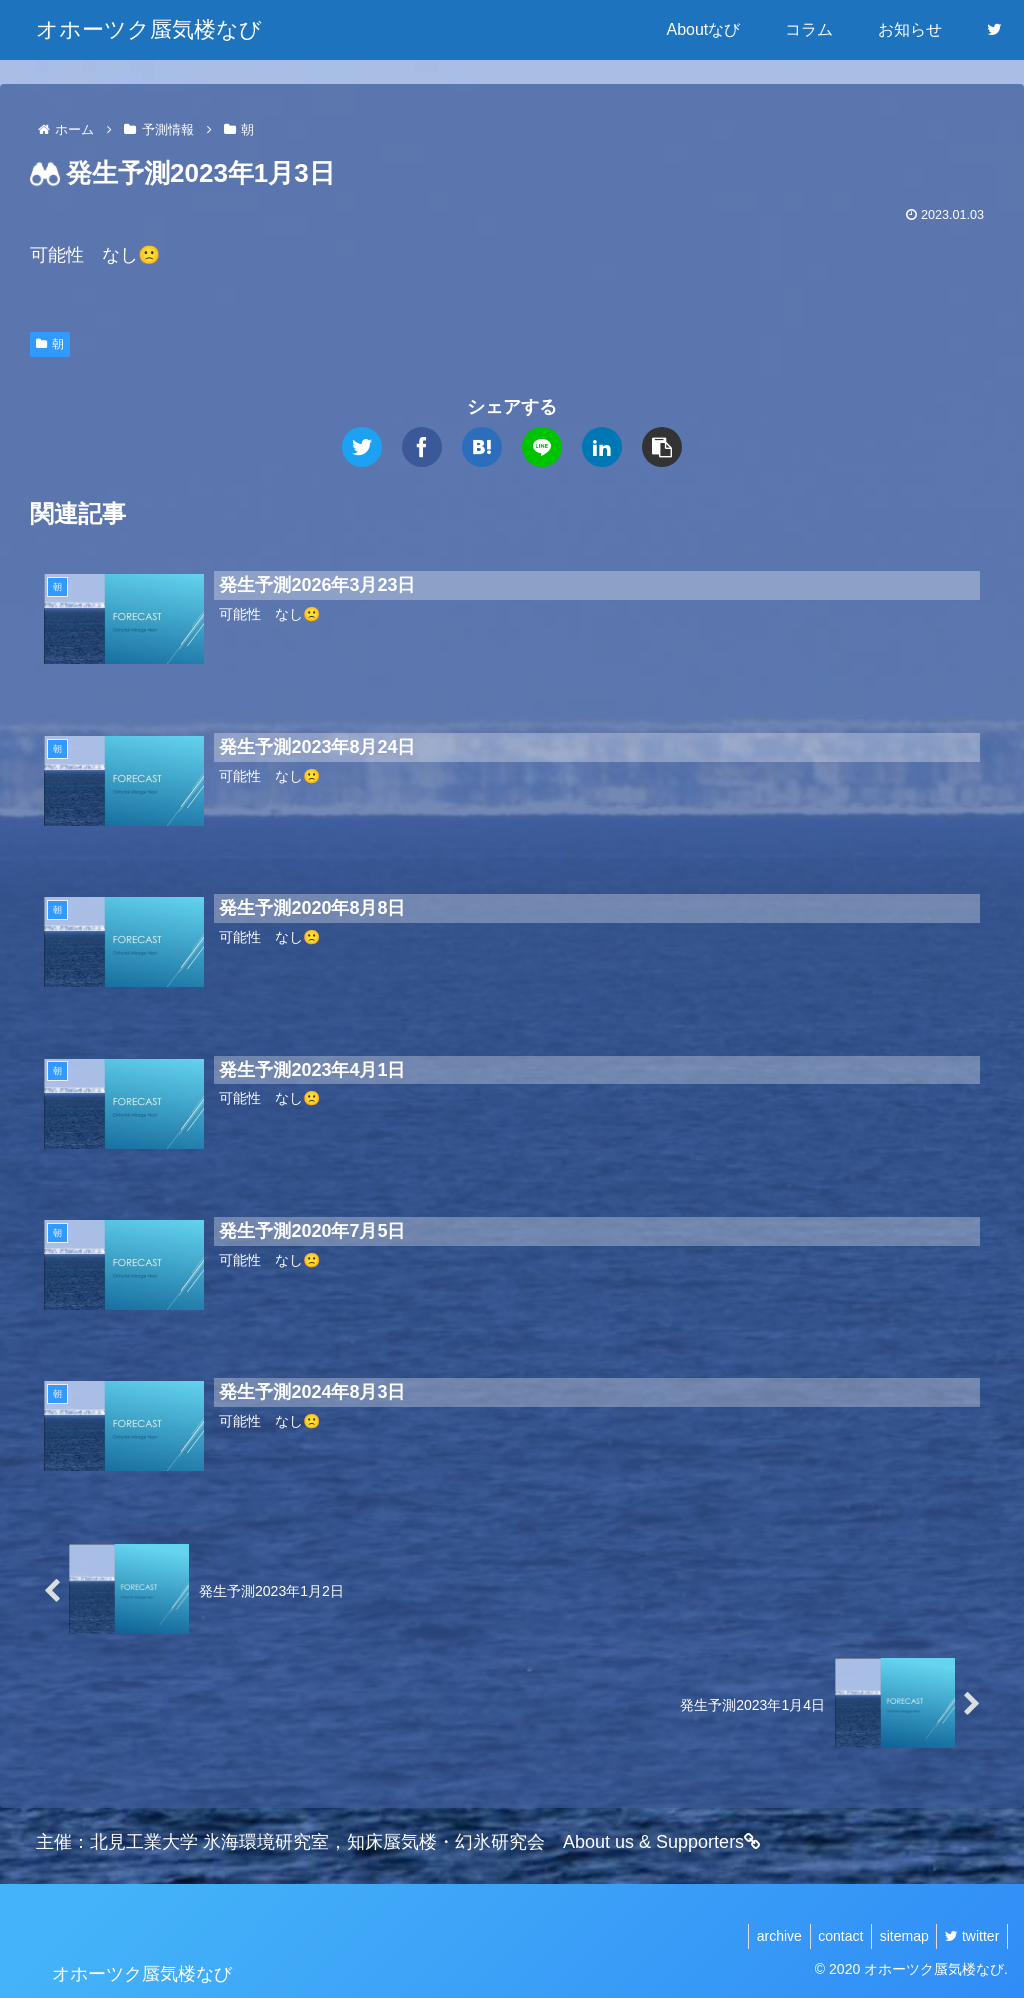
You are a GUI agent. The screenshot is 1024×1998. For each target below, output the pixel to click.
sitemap (897, 1936)
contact (829, 1936)
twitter (970, 1936)
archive (762, 1936)
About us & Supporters (662, 1842)
